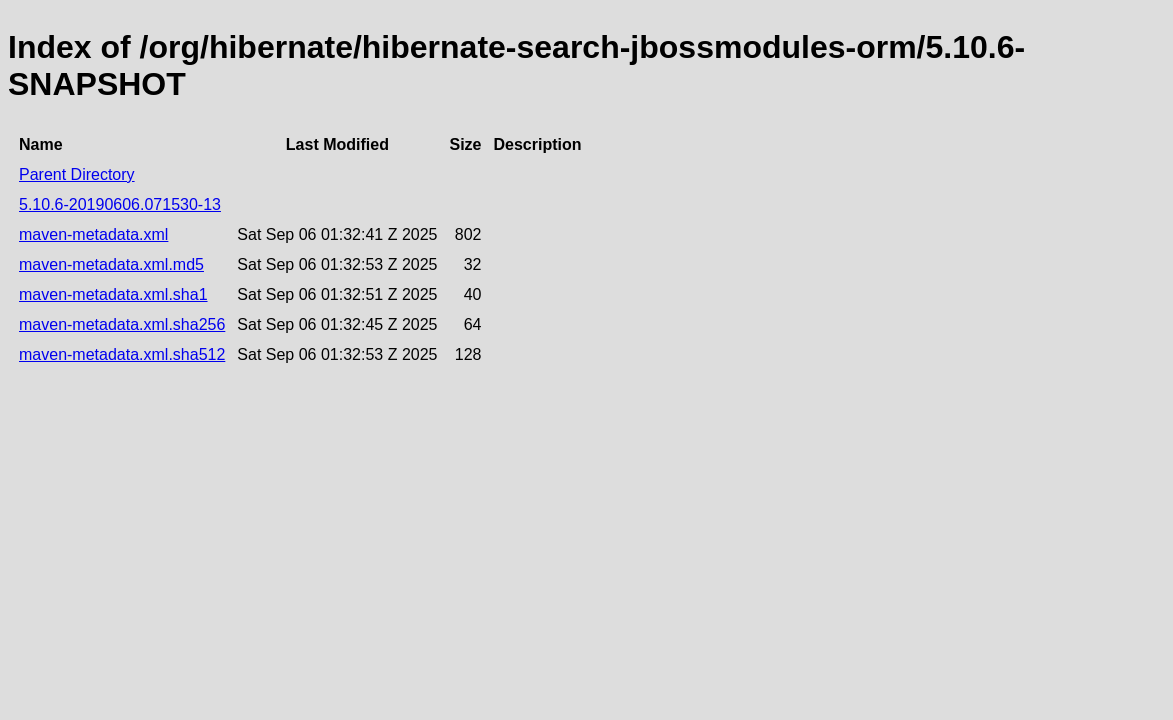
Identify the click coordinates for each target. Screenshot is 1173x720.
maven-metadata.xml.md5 (111, 264)
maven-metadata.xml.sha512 (122, 354)
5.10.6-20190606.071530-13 (120, 204)
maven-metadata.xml (93, 234)
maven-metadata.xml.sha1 (113, 294)
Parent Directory (77, 174)
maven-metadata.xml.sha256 (122, 324)
